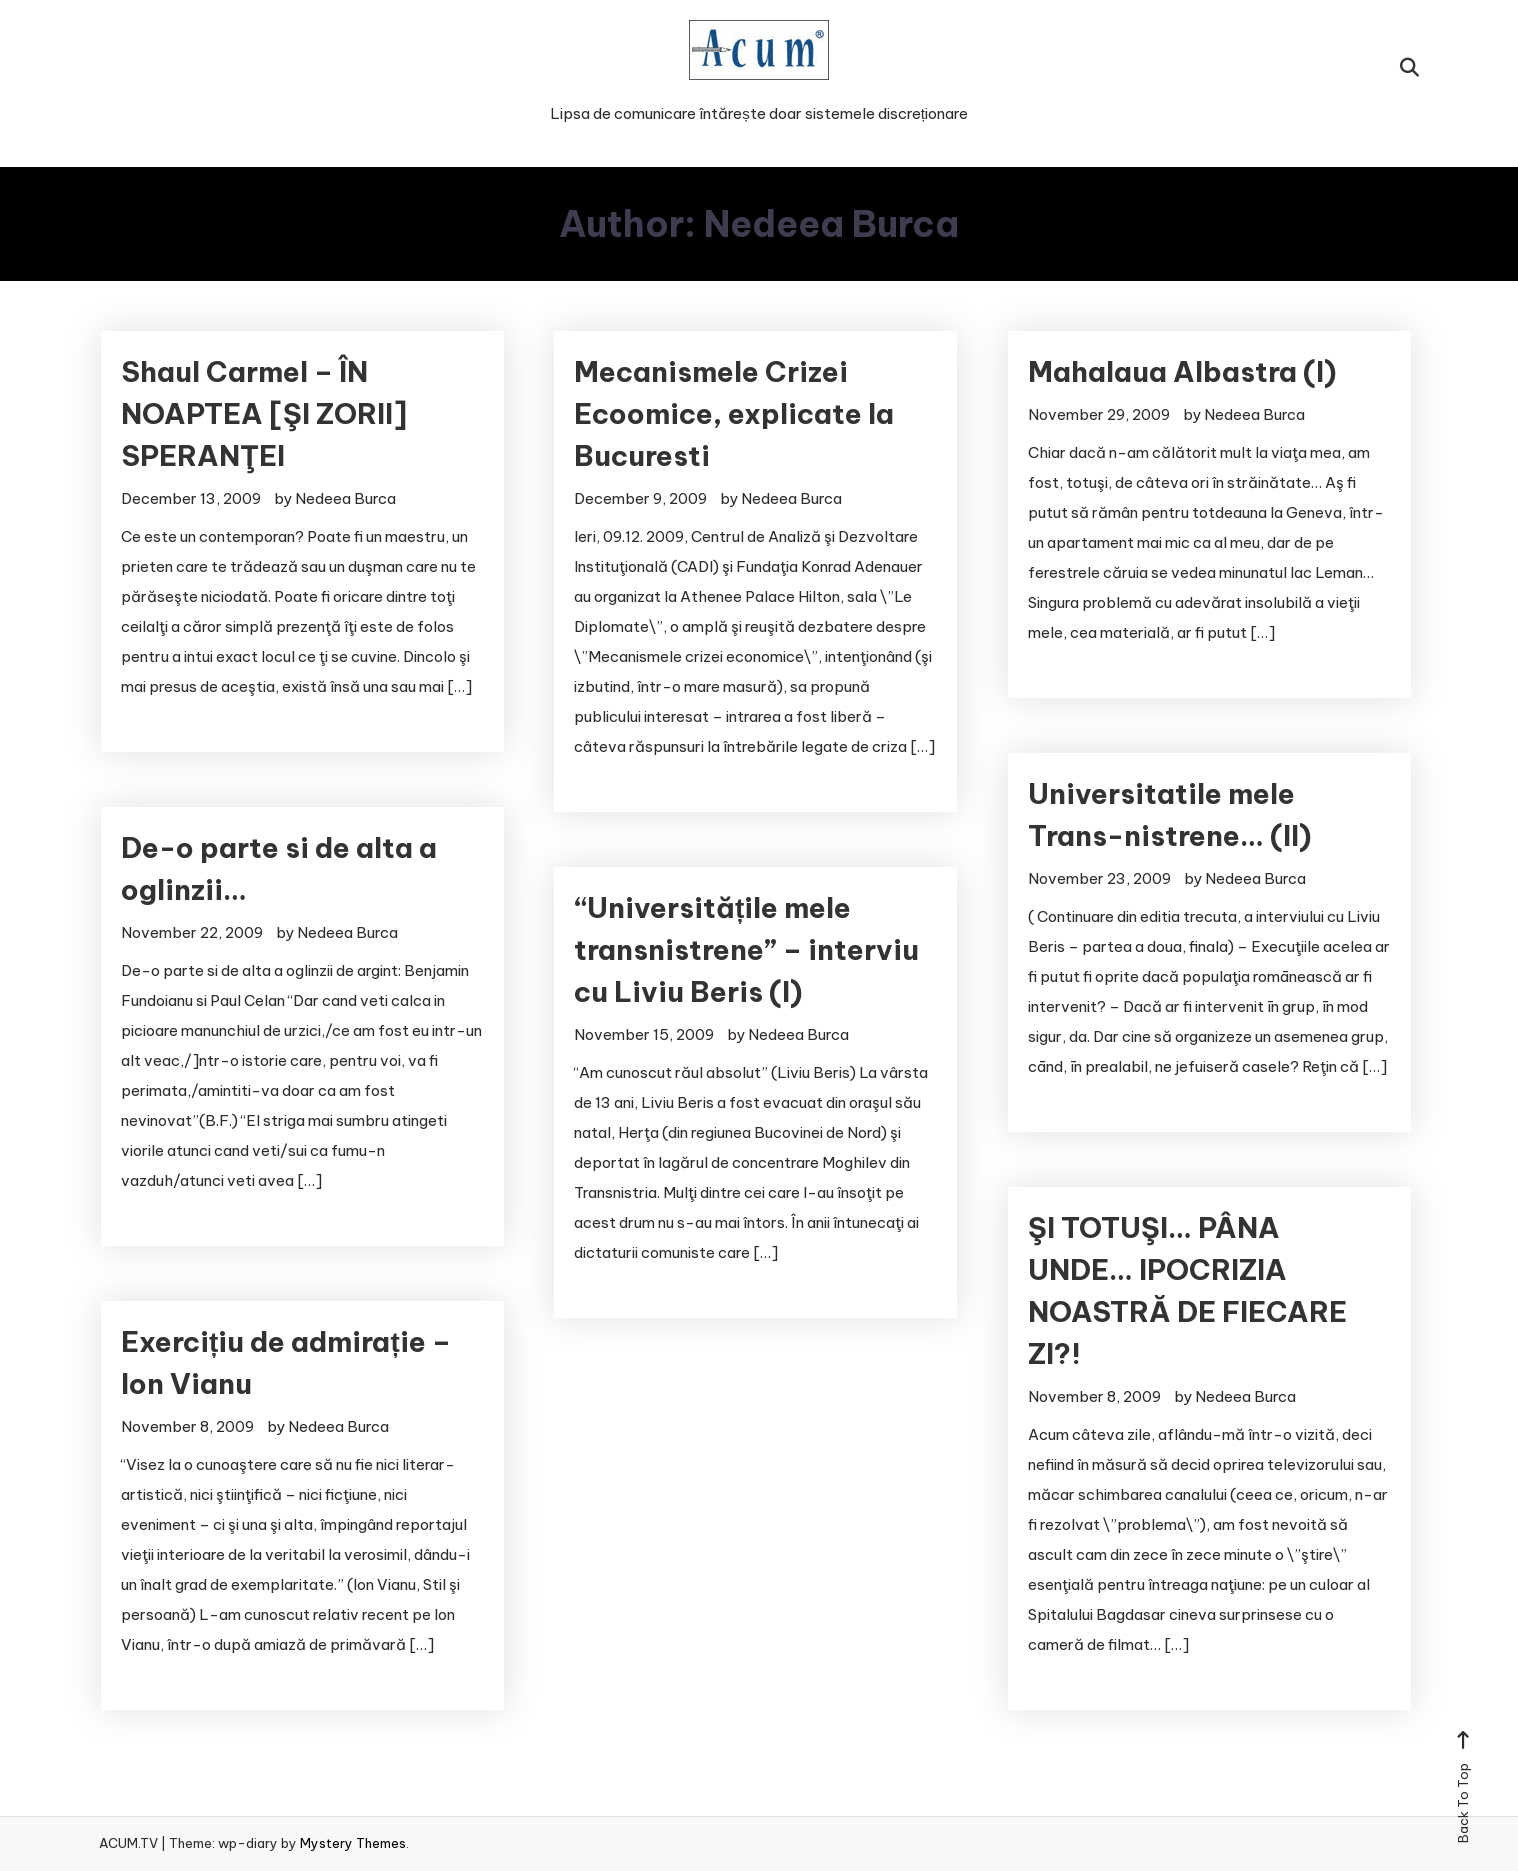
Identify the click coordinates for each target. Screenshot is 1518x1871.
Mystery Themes (353, 1843)
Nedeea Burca (345, 498)
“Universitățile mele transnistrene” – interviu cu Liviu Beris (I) (746, 949)
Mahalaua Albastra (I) (1182, 371)
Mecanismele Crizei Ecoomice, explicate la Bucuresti (734, 413)
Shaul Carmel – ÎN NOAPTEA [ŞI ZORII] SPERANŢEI (264, 413)
